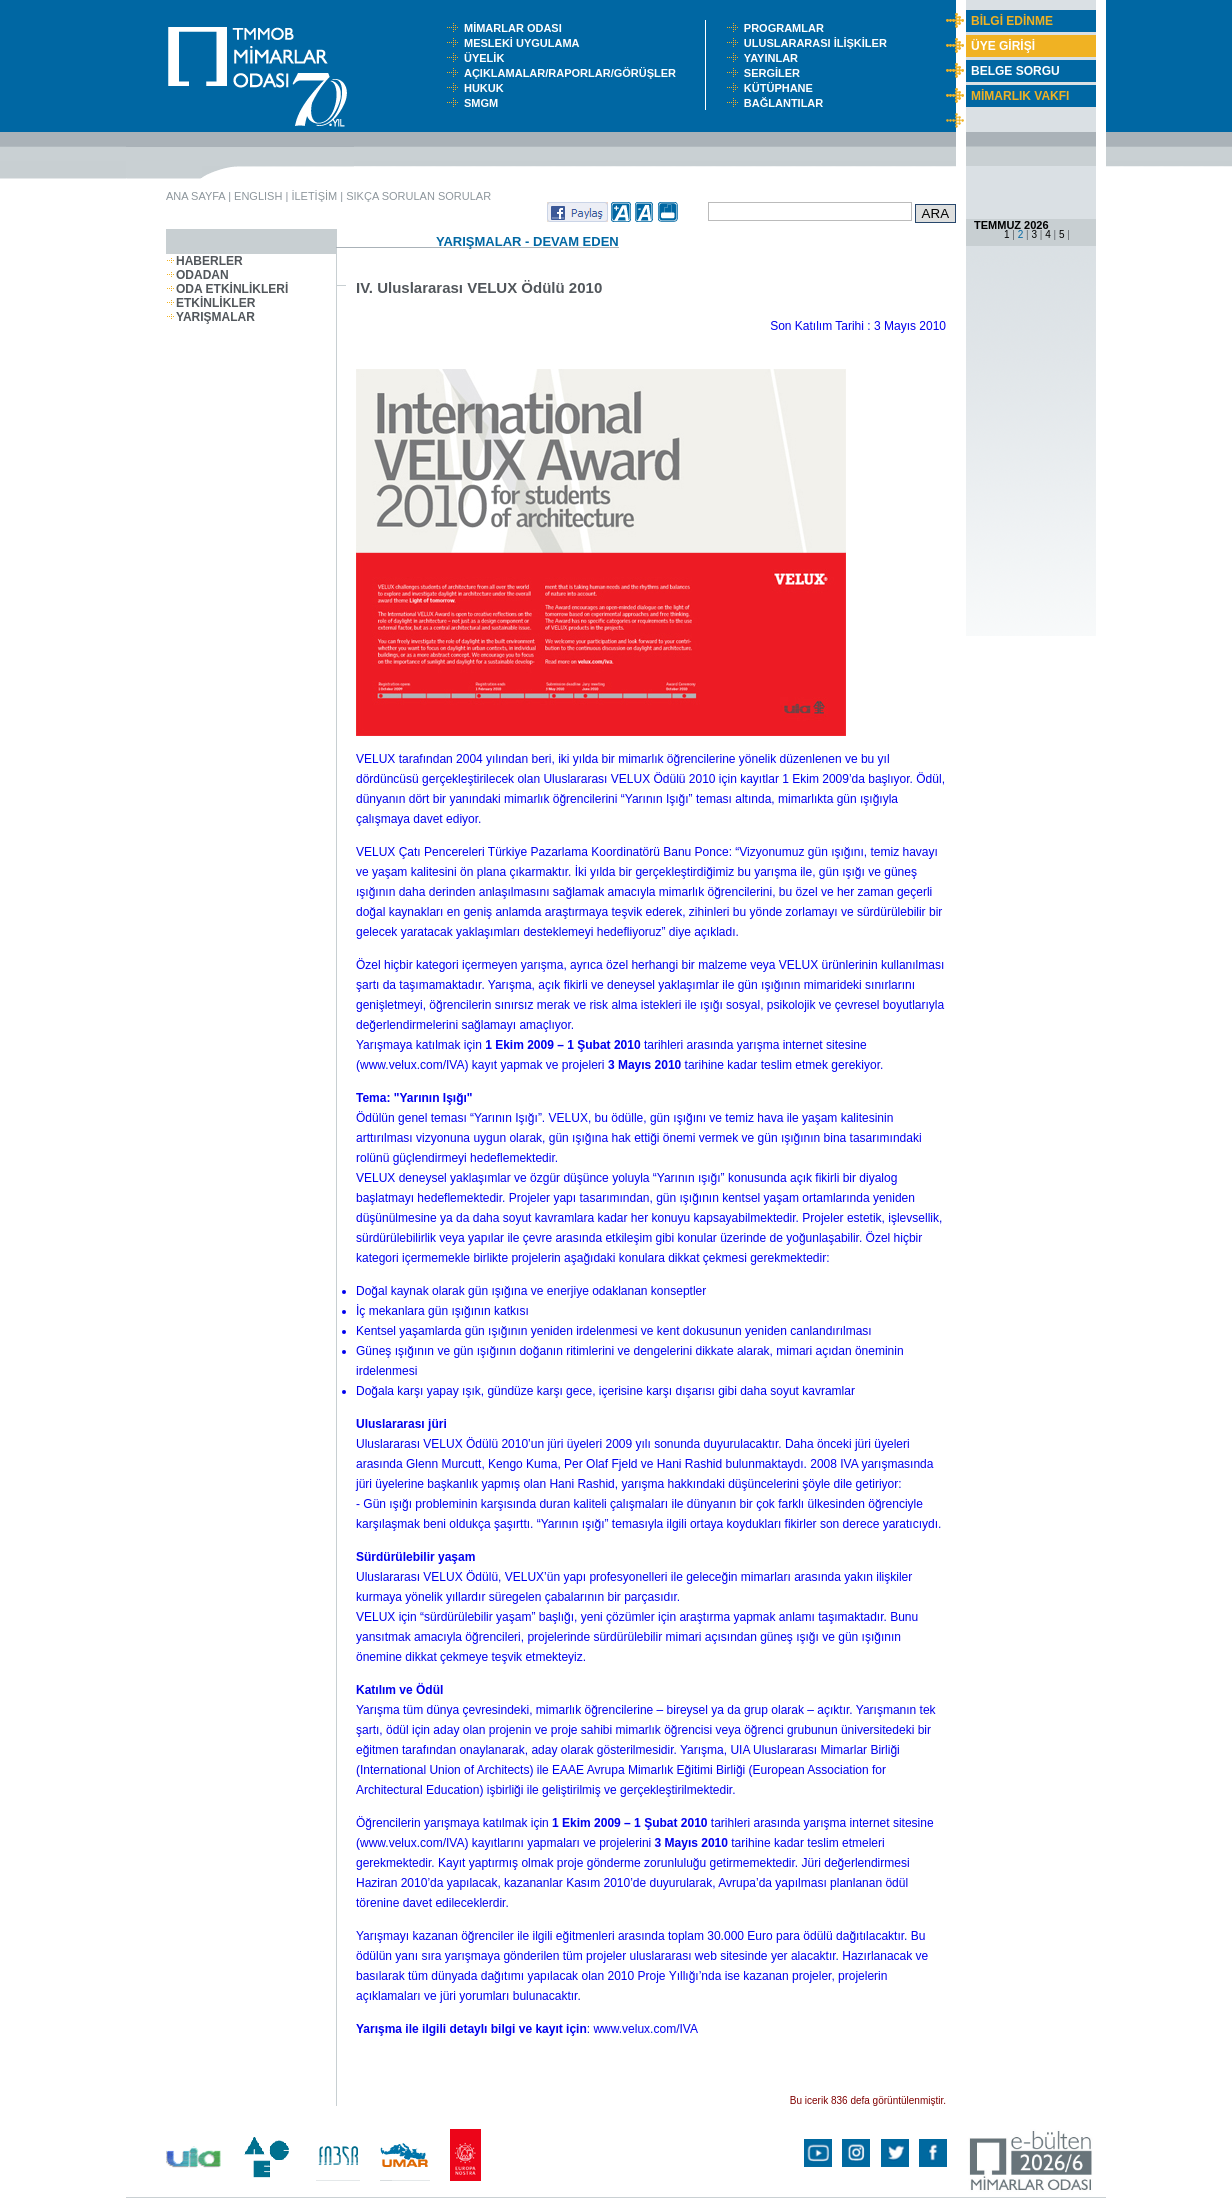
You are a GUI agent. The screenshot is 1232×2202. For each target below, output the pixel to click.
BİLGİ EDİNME (1012, 21)
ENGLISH (258, 196)
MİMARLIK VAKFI (1020, 96)
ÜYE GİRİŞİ (1003, 46)
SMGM (484, 103)
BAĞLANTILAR (787, 103)
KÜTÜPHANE (783, 88)
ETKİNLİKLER (210, 303)
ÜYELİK (487, 58)
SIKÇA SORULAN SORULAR (418, 196)
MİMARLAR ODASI (517, 28)
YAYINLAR (774, 58)
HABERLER (204, 261)
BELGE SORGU (1015, 71)
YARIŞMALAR (210, 317)
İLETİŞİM (314, 196)
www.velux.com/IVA (412, 1065)
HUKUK (487, 88)
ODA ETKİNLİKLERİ (227, 289)
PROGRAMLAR (788, 28)
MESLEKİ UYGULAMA (526, 43)
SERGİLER (775, 73)
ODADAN (197, 275)
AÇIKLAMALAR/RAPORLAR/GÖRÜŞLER (574, 73)
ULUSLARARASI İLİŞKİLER (820, 43)
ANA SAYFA (195, 196)
